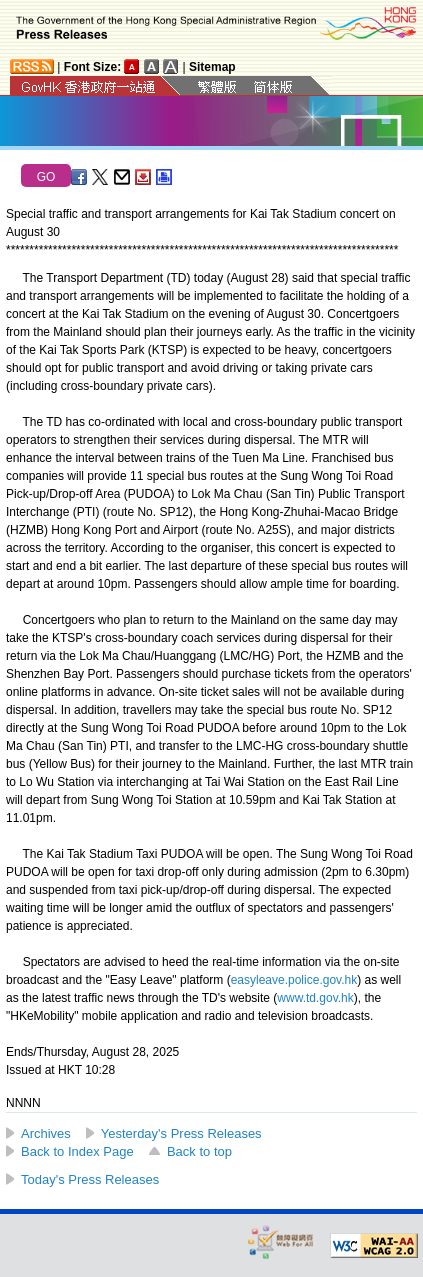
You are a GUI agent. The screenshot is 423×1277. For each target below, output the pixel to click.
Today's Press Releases (90, 1179)
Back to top (199, 1151)
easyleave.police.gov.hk (294, 980)
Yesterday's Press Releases (181, 1133)
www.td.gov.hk (315, 998)
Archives (46, 1133)
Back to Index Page (77, 1151)
